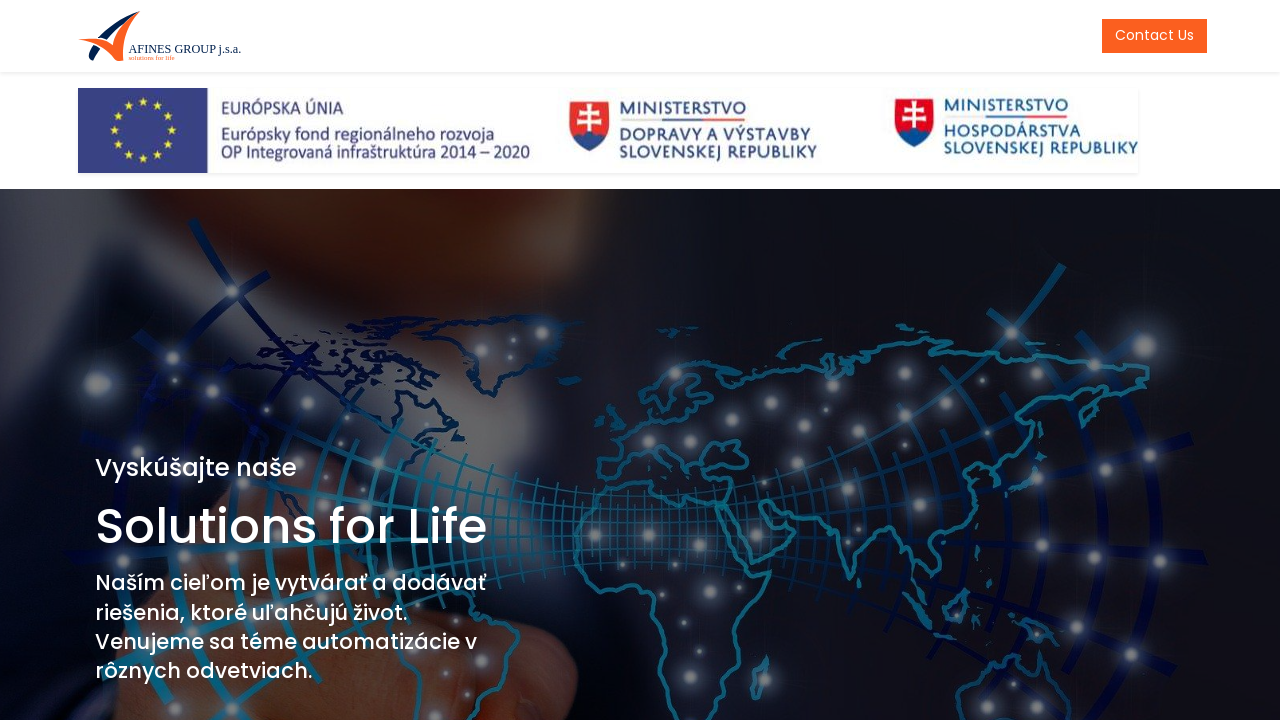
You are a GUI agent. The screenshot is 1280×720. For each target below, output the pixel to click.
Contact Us (1149, 35)
